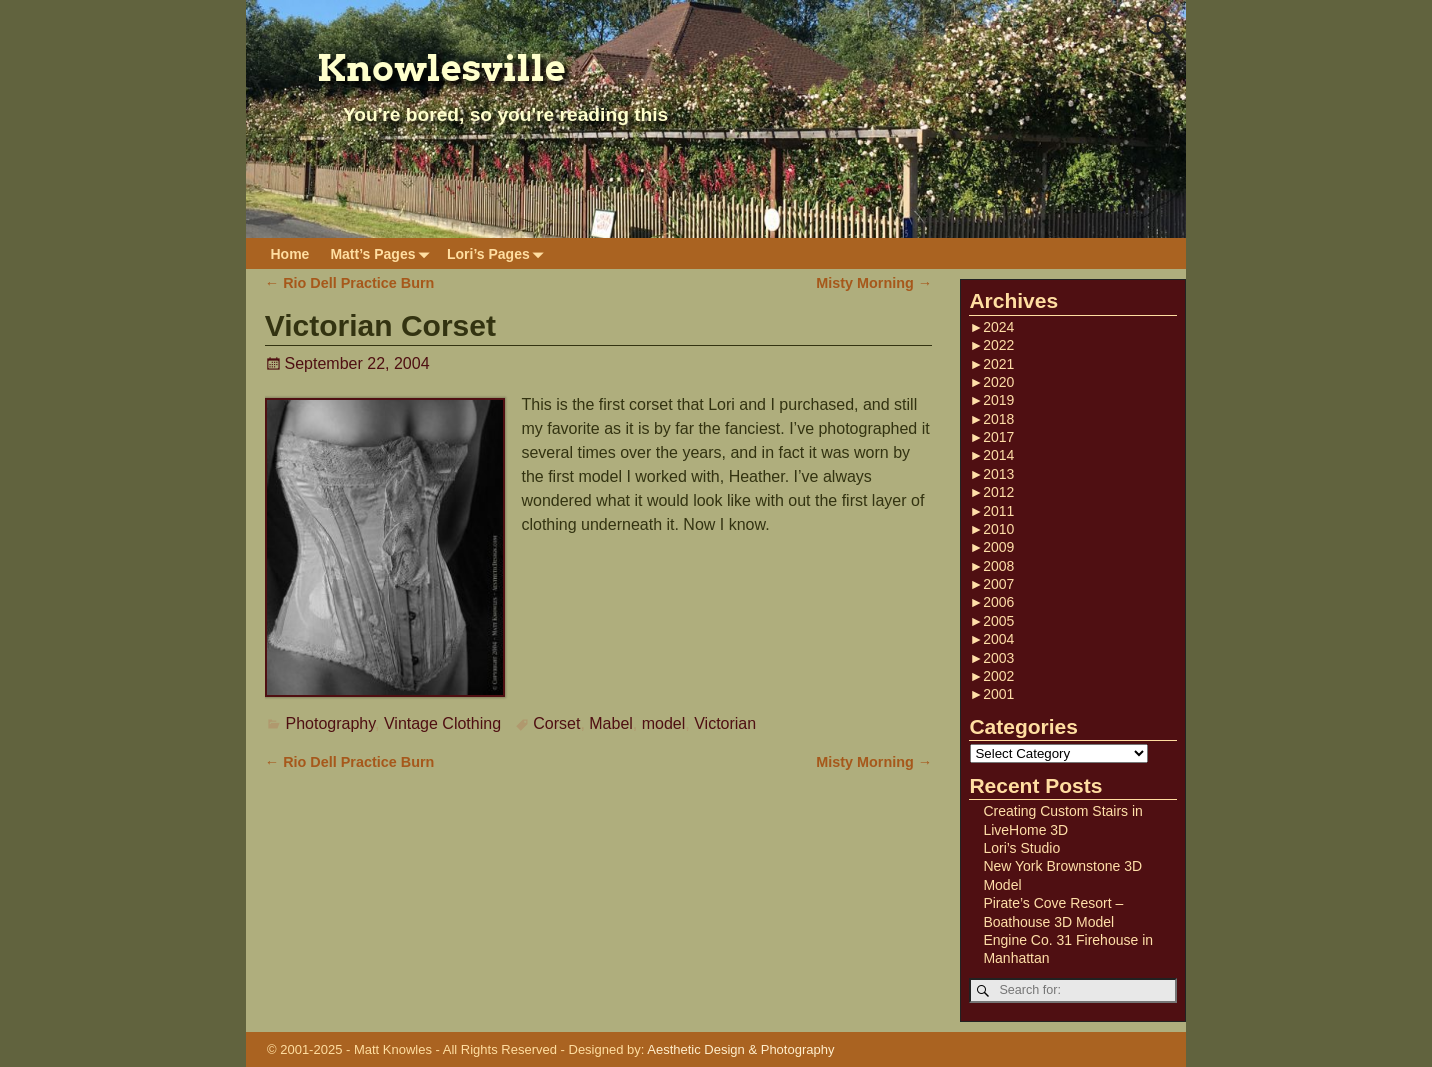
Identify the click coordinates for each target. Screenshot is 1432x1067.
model (664, 723)
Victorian (725, 723)
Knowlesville (441, 68)
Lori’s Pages (499, 253)
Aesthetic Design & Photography (740, 1049)
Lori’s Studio (1021, 848)
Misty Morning (874, 283)
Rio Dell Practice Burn (350, 283)
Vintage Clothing (442, 723)
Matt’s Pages (383, 253)
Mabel (611, 723)
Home (290, 254)
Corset (556, 723)
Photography (331, 723)
